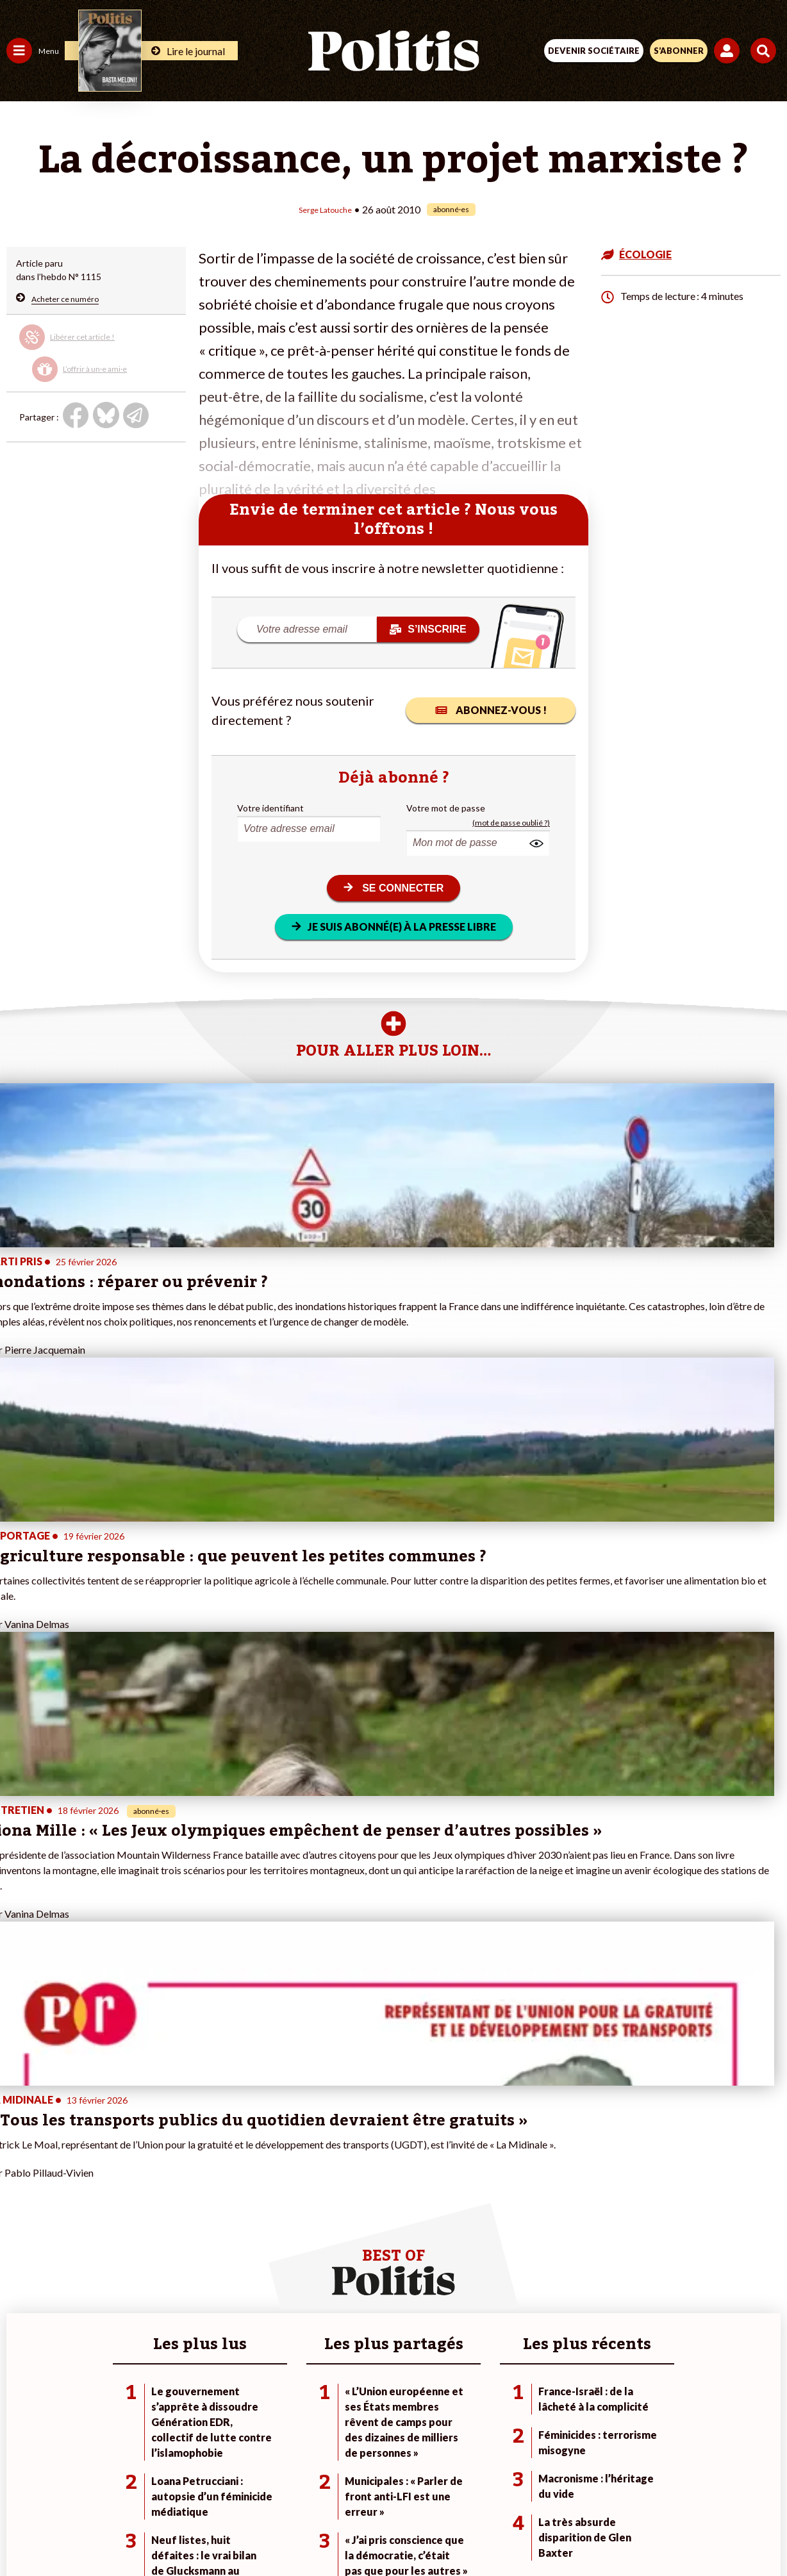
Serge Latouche (325, 209)
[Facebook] (226, 2531)
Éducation (74, 2302)
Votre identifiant (270, 806)
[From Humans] (386, 2531)
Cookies (649, 2486)
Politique (24, 2288)
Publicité (594, 2486)
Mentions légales (200, 2486)
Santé (66, 2315)
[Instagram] (346, 2531)
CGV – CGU (395, 2486)
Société (21, 2315)
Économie (73, 2288)
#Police (224, 2288)
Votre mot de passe (445, 806)
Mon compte (133, 2369)
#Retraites (231, 2315)
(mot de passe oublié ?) (511, 822)
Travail (67, 2275)
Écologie (23, 2302)
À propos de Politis (146, 2355)
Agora (18, 2275)
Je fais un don (135, 2288)
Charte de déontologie (303, 2486)
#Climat (225, 2275)
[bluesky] (266, 2531)
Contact (128, 2486)
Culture (21, 2342)
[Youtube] (306, 2531)
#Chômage (231, 2328)
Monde (20, 2355)
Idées (17, 2328)
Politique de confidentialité (498, 2486)
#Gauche (228, 2302)
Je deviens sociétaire (150, 2302)
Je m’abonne (133, 2315)
